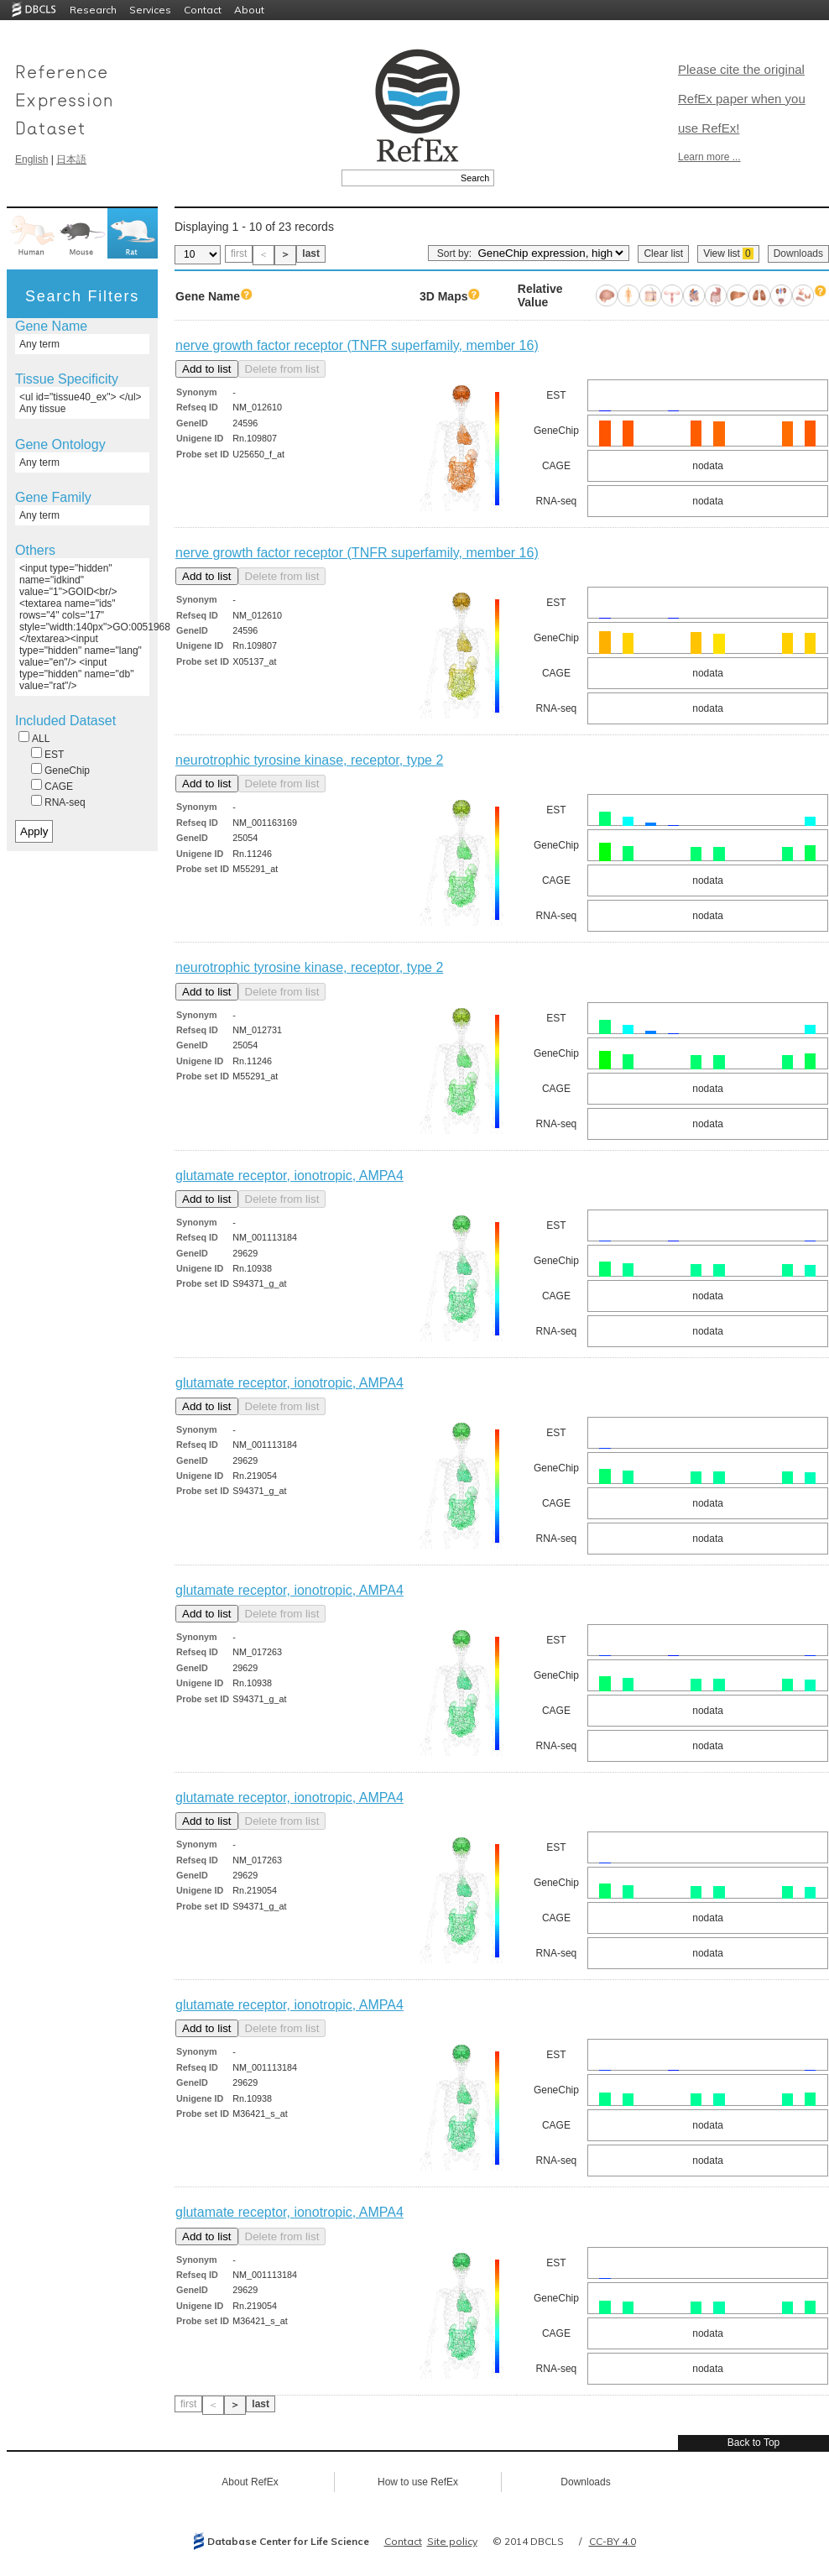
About (249, 9)
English (31, 159)
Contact (203, 9)
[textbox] (399, 177)
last (311, 253)
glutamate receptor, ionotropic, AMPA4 (289, 1175)
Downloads (798, 253)
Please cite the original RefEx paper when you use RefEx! (742, 98)
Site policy (452, 2541)
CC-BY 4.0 (612, 2541)
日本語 (71, 159)
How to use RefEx (418, 2482)
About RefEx (250, 2482)
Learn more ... (709, 157)
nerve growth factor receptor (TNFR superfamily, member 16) (357, 345)
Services (150, 9)
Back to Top (753, 2442)
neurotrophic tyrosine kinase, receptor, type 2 (309, 760)
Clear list (663, 253)
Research (93, 9)
